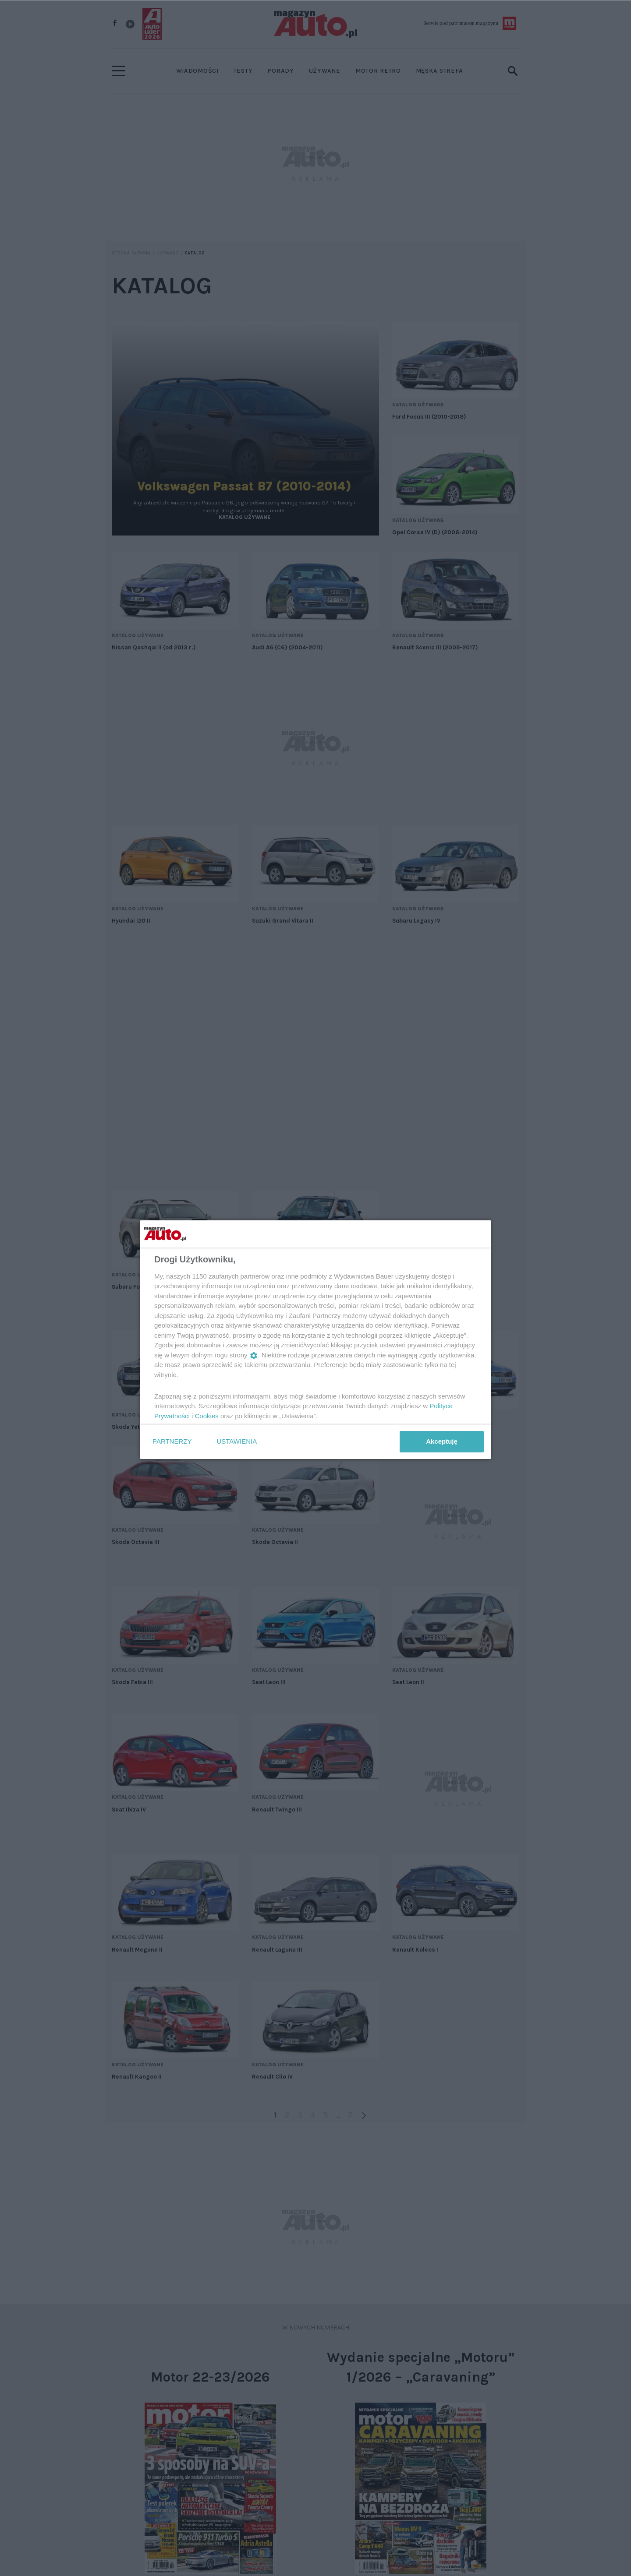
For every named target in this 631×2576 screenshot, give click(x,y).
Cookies (207, 1416)
